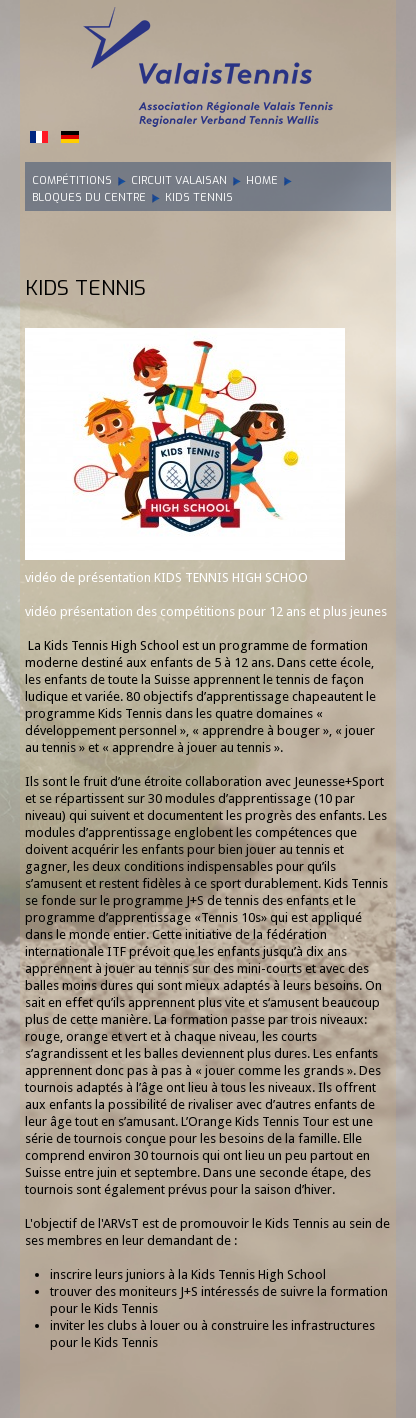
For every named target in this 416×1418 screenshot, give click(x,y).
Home (262, 180)
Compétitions (72, 180)
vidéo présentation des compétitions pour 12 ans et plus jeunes (206, 611)
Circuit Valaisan (179, 180)
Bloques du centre (89, 197)
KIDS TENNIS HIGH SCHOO (231, 577)
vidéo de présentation (89, 577)
